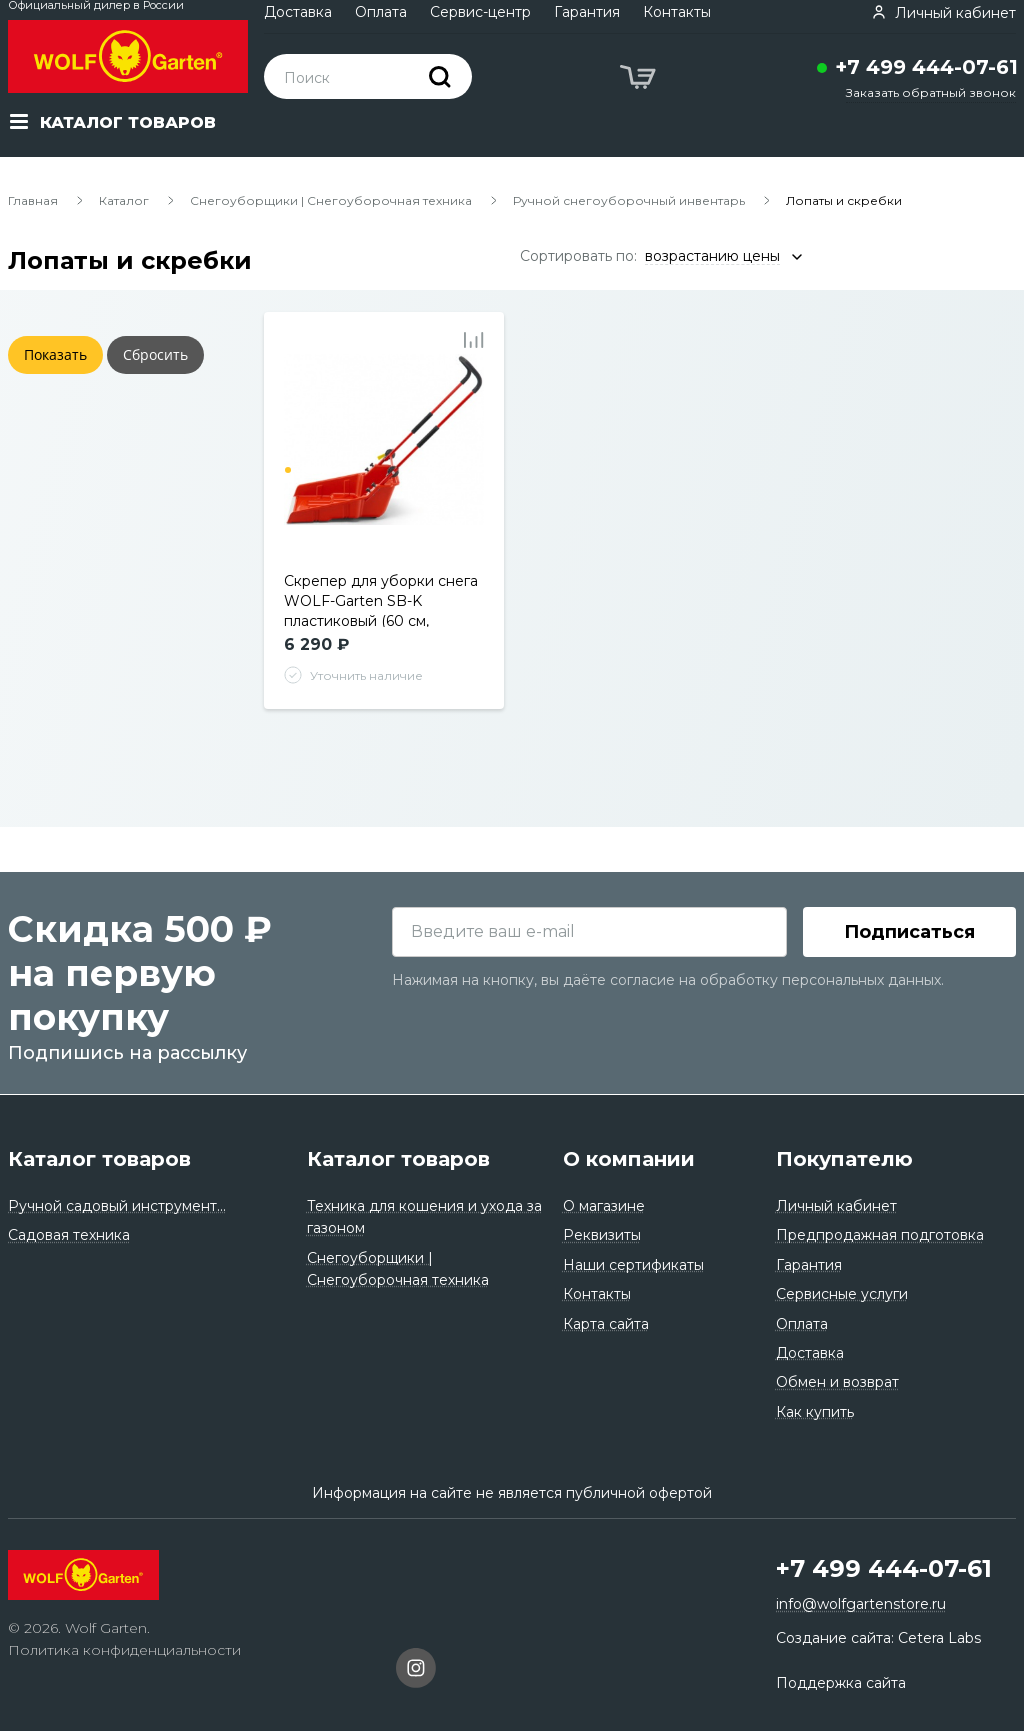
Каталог (124, 200)
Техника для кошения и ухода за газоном (424, 1217)
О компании (629, 1159)
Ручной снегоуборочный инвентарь (629, 200)
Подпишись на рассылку (127, 1054)
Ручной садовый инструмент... (117, 1206)
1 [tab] (288, 470)
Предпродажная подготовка (880, 1235)
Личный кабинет (836, 1206)
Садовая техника (69, 1235)
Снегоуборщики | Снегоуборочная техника (331, 200)
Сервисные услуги (842, 1294)
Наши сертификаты (633, 1265)
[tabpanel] (384, 454)
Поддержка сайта (841, 1683)
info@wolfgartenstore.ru (861, 1604)
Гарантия (587, 12)
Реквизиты (602, 1235)
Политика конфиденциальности (124, 1650)
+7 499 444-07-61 (926, 67)
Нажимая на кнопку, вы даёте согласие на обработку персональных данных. (668, 981)
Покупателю (844, 1159)
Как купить (815, 1412)
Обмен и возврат (837, 1382)
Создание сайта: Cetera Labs (878, 1638)
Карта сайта (606, 1324)
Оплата (381, 12)
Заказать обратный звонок (931, 92)
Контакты (677, 12)
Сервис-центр (480, 12)
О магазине (604, 1206)
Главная (33, 200)
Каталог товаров (99, 1159)
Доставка (298, 12)
